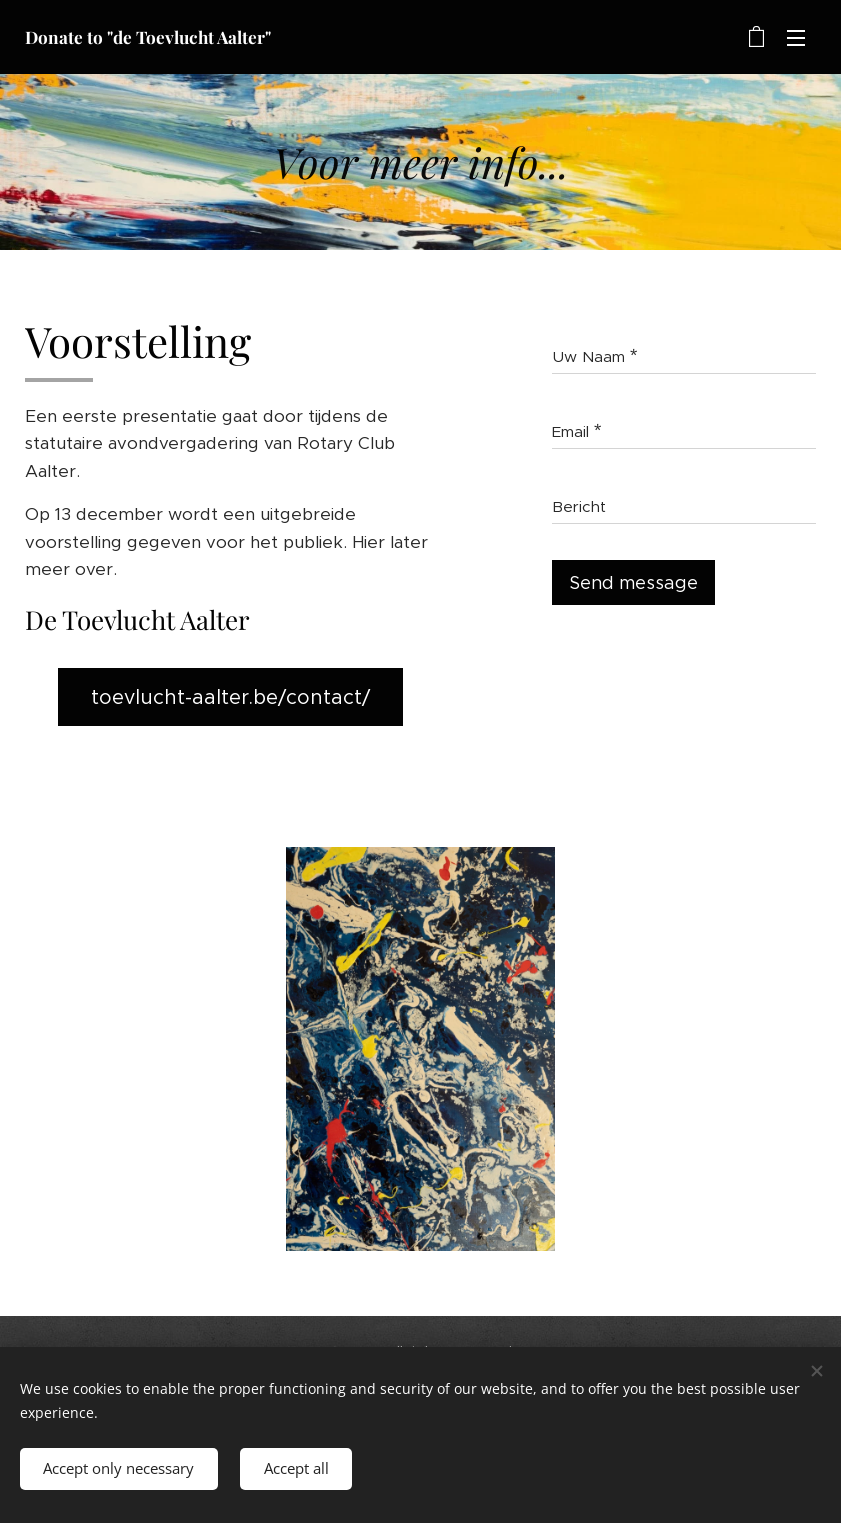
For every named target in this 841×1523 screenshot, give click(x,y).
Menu (796, 38)
